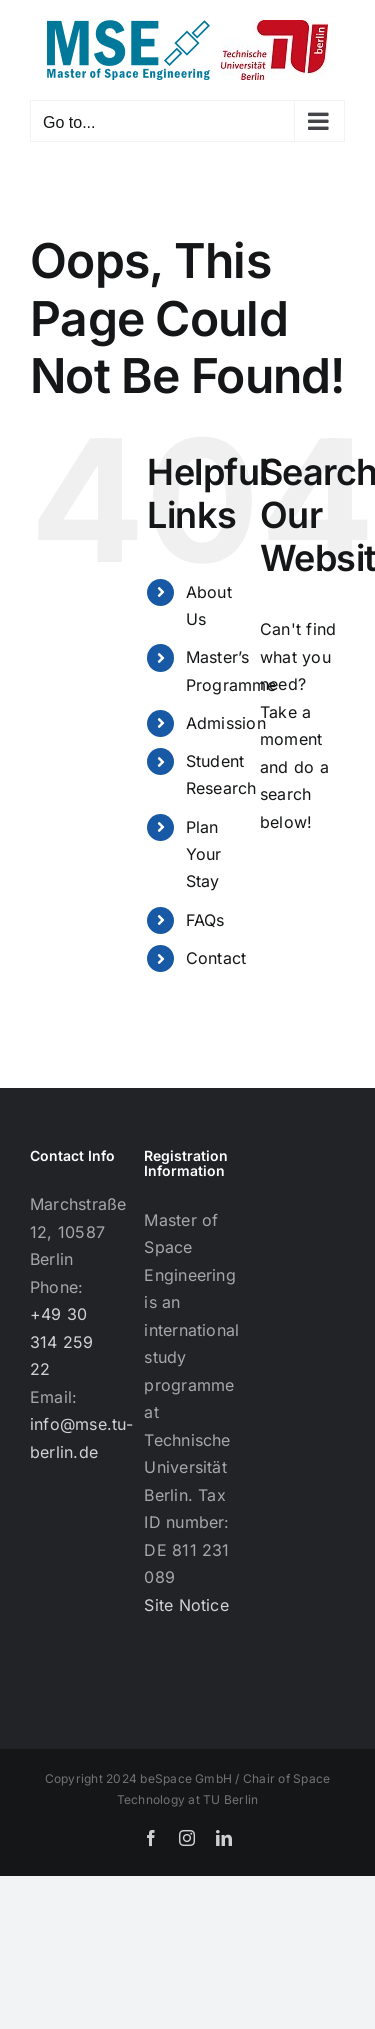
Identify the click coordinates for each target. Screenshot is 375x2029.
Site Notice (186, 1605)
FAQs (205, 920)
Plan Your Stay (204, 854)
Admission (226, 723)
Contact (216, 958)
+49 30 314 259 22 (62, 1341)
